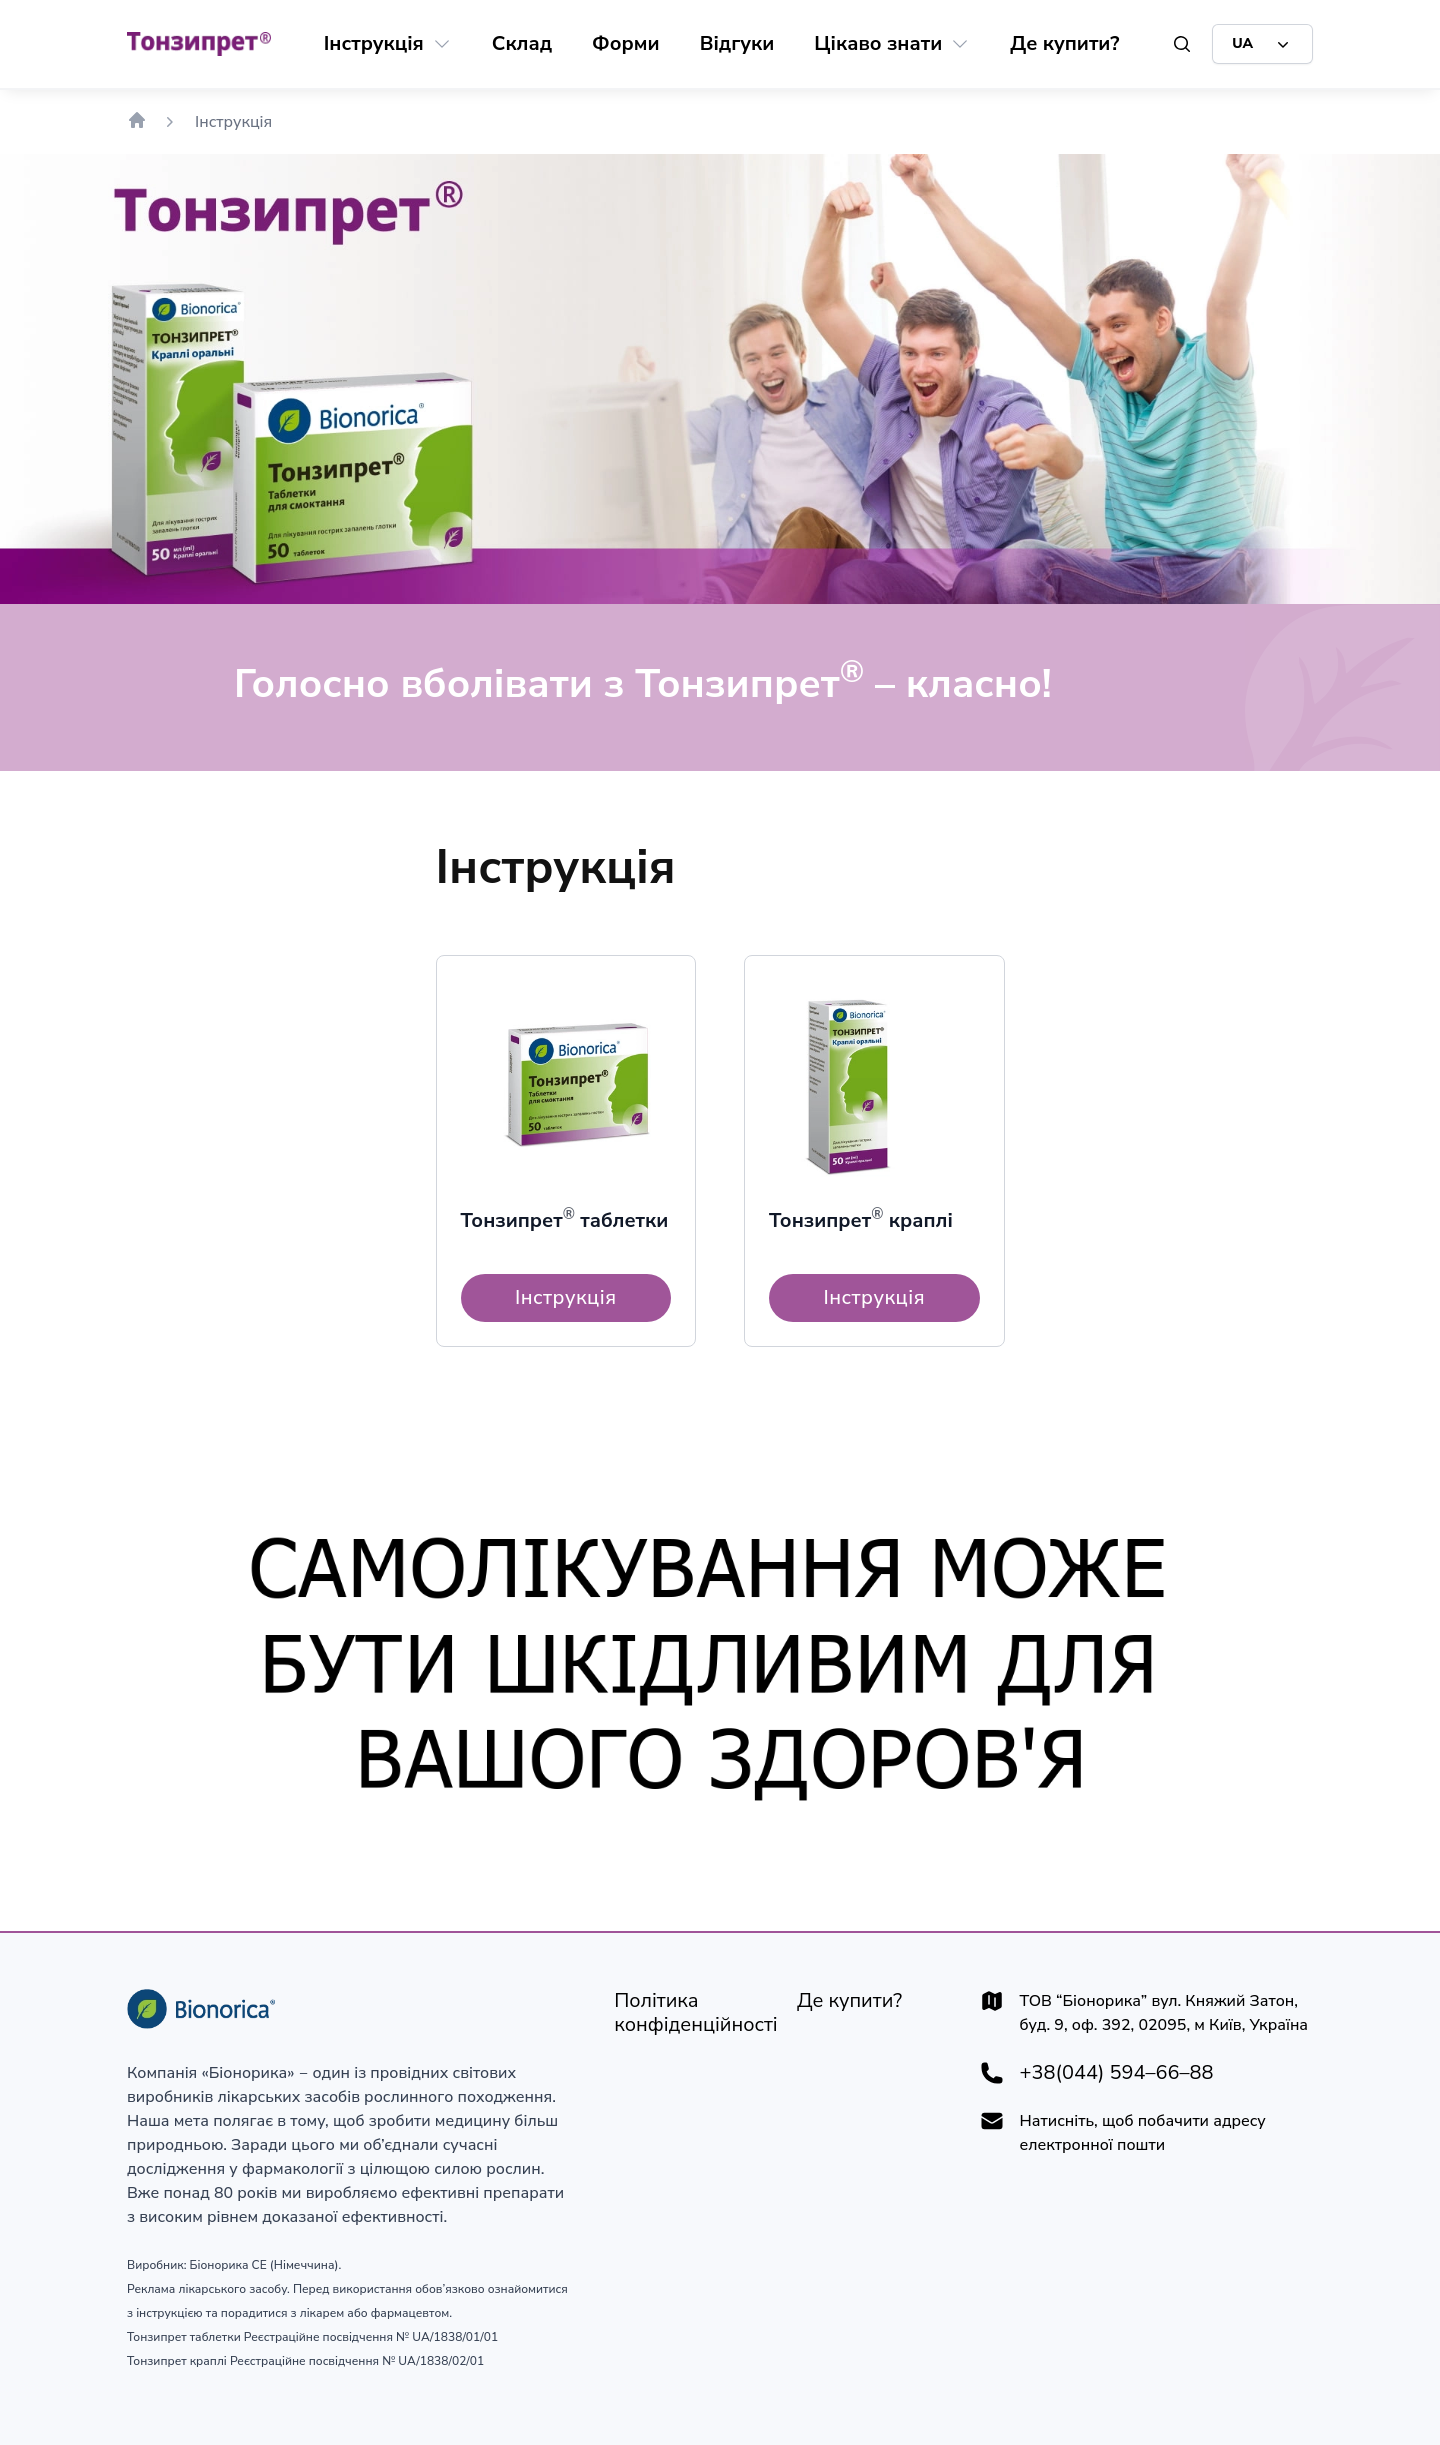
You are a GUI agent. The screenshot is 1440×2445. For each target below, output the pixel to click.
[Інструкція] (374, 44)
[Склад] (522, 44)
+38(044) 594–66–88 (1117, 2073)
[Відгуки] (737, 44)
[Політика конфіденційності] (695, 2013)
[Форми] (626, 44)
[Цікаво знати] (878, 44)
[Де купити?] (1064, 44)
